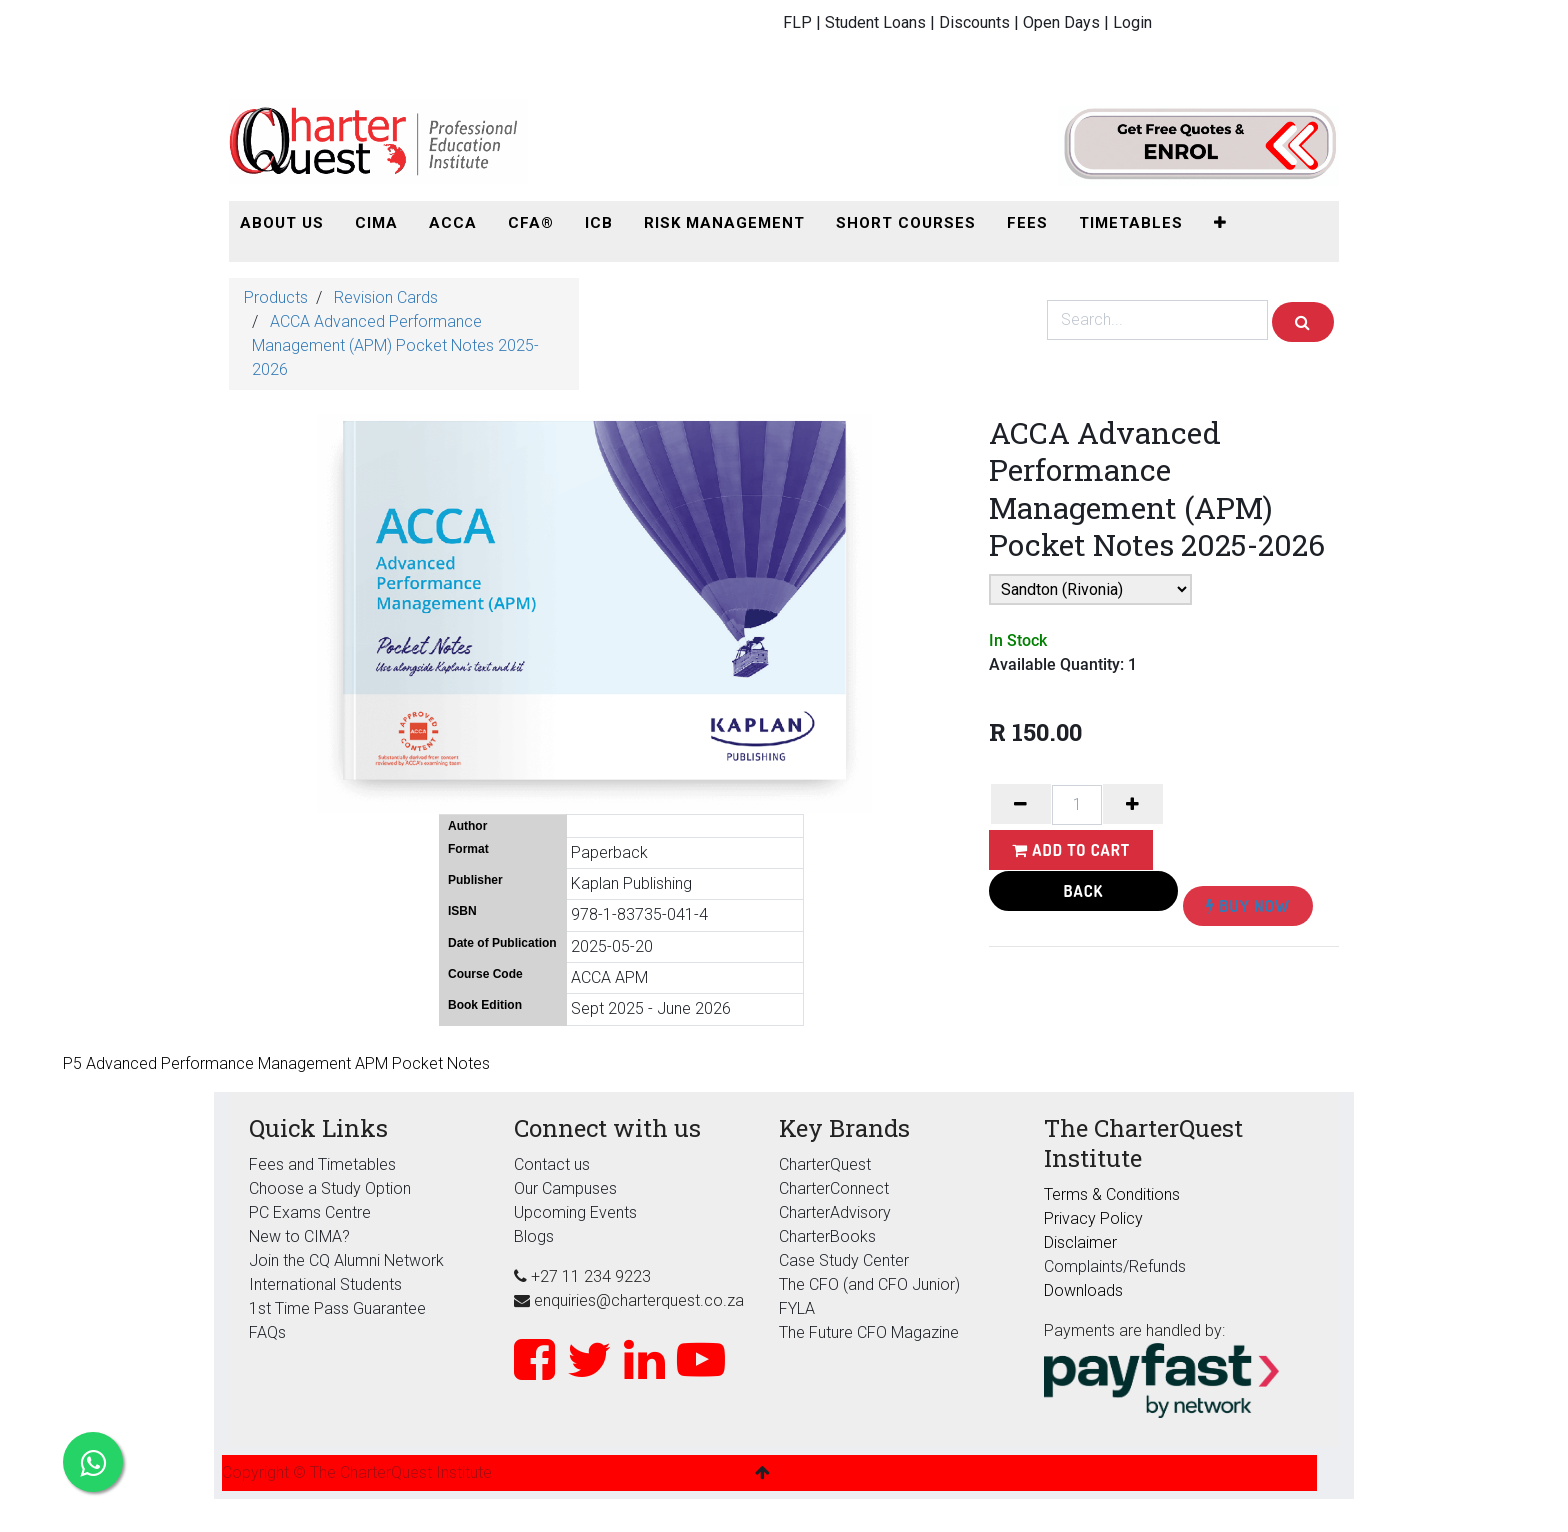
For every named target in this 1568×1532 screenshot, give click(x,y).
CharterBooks (827, 1236)
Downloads (1083, 1290)
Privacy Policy (1093, 1218)
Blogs (534, 1236)
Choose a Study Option (330, 1188)
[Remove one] (1021, 804)
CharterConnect (834, 1188)
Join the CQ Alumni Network (346, 1260)
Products (276, 297)
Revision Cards (386, 297)
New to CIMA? (299, 1236)
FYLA (797, 1308)
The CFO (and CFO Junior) (869, 1284)
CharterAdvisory (835, 1212)
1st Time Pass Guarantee (339, 1308)
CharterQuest (825, 1164)
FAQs (267, 1332)
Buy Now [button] (1248, 906)
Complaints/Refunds (1115, 1266)
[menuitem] (282, 223)
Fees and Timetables (322, 1164)
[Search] (1303, 322)
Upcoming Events (575, 1212)
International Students (325, 1284)
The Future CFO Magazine (869, 1332)
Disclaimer (1080, 1242)
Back (1084, 891)
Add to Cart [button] (1071, 850)
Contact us (552, 1164)
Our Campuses (565, 1188)
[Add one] (1133, 804)
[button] (1220, 223)
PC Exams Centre (310, 1212)
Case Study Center (844, 1260)
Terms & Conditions (1112, 1194)
